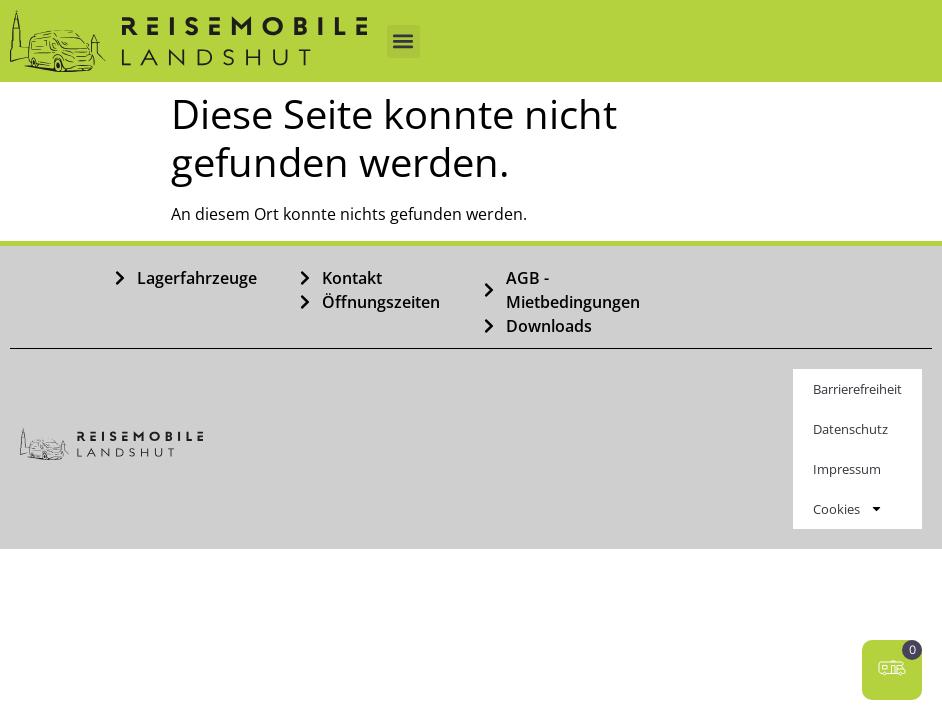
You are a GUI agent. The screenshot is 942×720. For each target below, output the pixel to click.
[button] (403, 41)
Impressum (847, 469)
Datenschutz (850, 429)
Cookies (848, 508)
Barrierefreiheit (857, 389)
